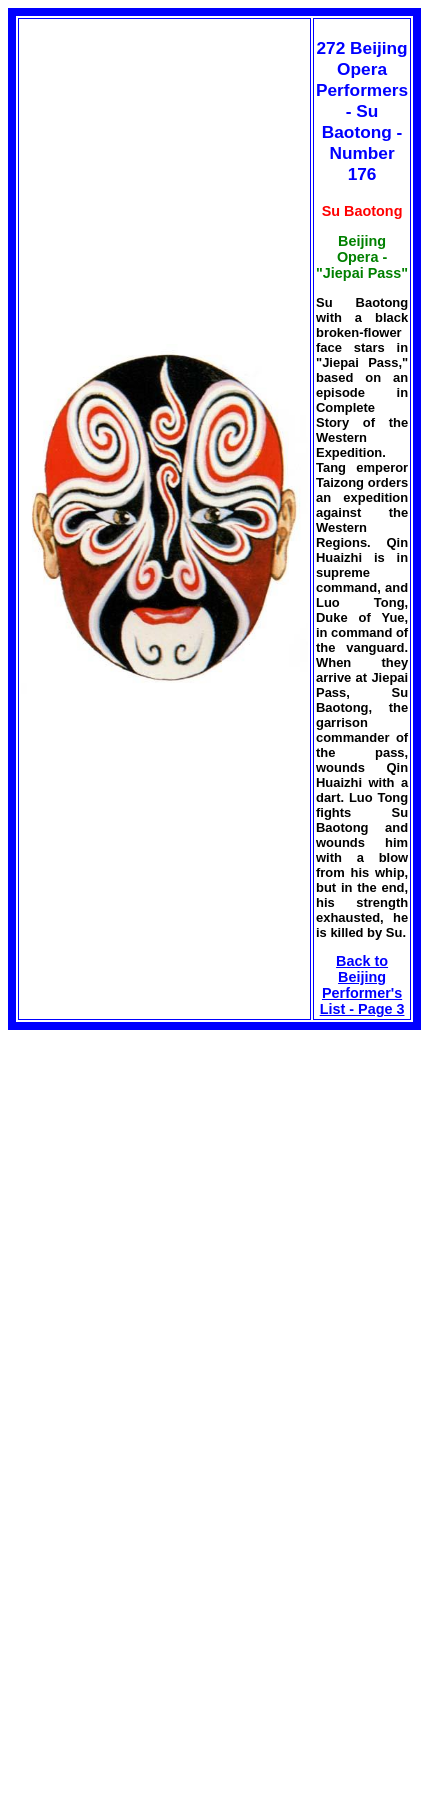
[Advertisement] (176, 1170)
